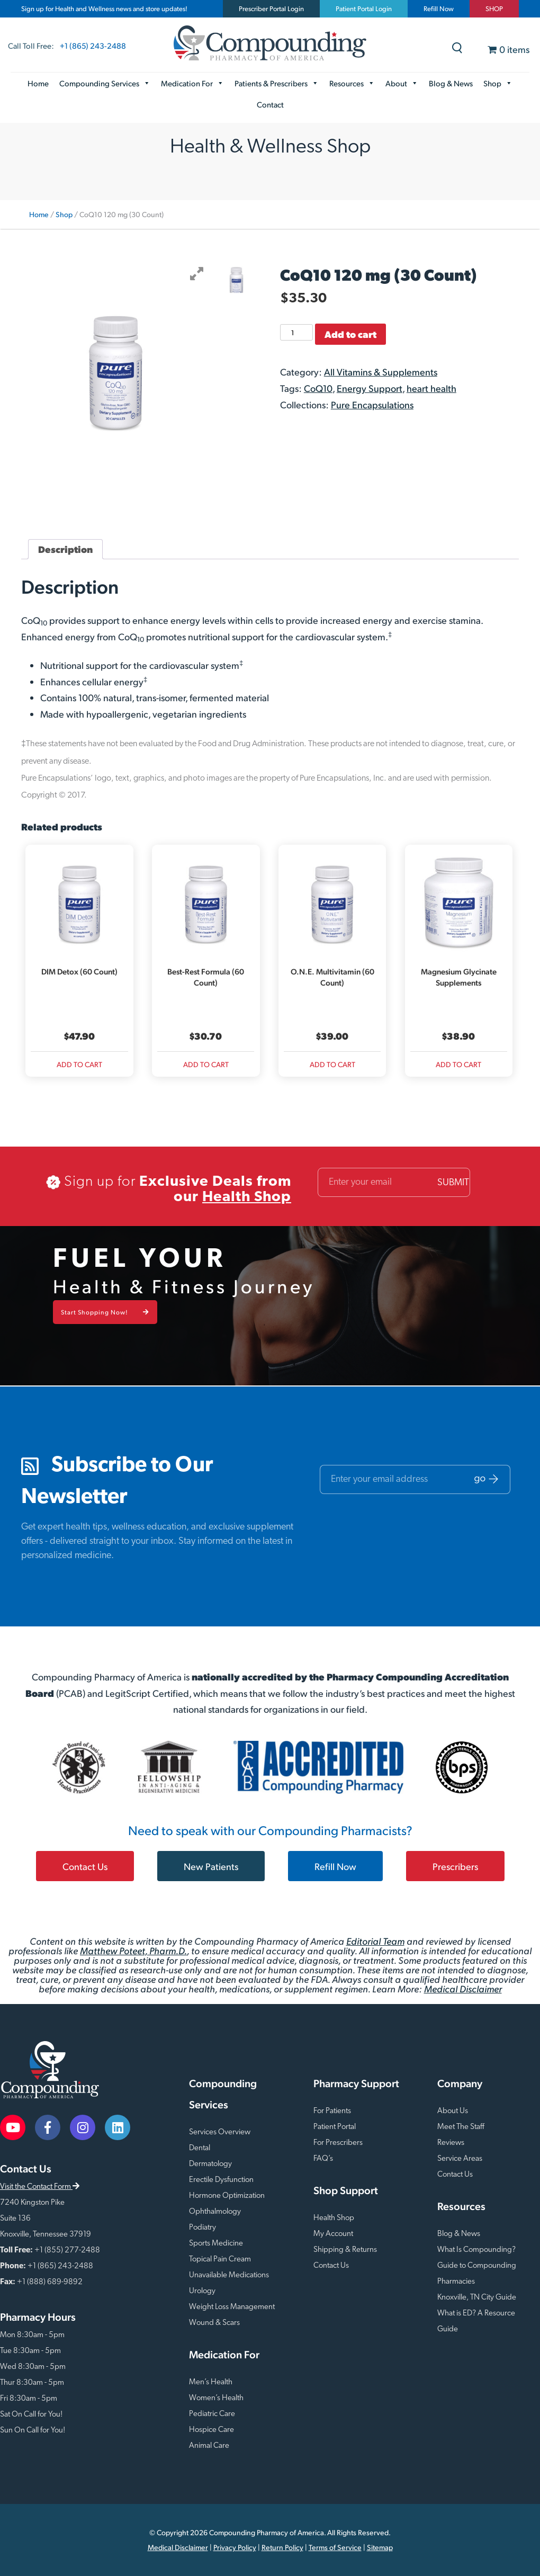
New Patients (211, 1866)
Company (459, 2083)
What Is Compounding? (476, 2250)
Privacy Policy (234, 2547)
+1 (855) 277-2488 (67, 2251)
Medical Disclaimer (463, 1988)
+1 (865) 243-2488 (93, 45)
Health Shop (246, 1197)
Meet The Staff (460, 2127)
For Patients (332, 2111)
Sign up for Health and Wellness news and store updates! (104, 8)
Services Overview (219, 2132)
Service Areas (459, 2159)
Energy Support (369, 388)
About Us (452, 2111)
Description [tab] (65, 549)
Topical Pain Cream (220, 2260)
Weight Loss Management (232, 2307)
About (401, 83)
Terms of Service (335, 2547)
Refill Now (439, 8)
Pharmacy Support (356, 2083)
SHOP (494, 8)
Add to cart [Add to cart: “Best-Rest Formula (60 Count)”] (206, 1064)
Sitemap (380, 2547)
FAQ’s (323, 2159)
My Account (333, 2234)
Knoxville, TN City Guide (476, 2298)
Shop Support (345, 2190)
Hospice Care (211, 2430)
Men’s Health (210, 2382)
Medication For (192, 83)
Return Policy (282, 2547)
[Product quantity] (296, 332)
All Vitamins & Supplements (380, 371)
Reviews (450, 2143)
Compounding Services (104, 83)
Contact (270, 104)
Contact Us (84, 1866)
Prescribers (455, 1866)
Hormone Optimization (227, 2196)
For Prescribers (338, 2143)
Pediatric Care (212, 2414)
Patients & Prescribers (277, 83)
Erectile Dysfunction (221, 2180)
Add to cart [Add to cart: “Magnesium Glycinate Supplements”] (458, 1064)
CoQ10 (318, 388)
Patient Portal (334, 2127)
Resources (352, 83)
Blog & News (451, 83)
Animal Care (209, 2446)
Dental (199, 2148)
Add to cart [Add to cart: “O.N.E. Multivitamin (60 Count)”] (332, 1064)
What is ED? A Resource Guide (476, 2321)
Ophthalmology (215, 2212)
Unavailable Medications (229, 2275)
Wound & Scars (214, 2323)
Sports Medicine (216, 2244)
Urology (202, 2291)
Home (38, 83)
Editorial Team (375, 1941)
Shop (497, 83)
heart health (431, 388)
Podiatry (202, 2228)
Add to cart (350, 334)
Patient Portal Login (364, 8)
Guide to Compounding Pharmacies (476, 2274)
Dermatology (210, 2164)
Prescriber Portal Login (271, 8)
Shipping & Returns (345, 2250)
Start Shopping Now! (105, 1312)
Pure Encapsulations (372, 404)
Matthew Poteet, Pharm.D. (133, 1950)
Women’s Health (216, 2398)
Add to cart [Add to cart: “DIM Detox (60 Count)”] (79, 1064)
